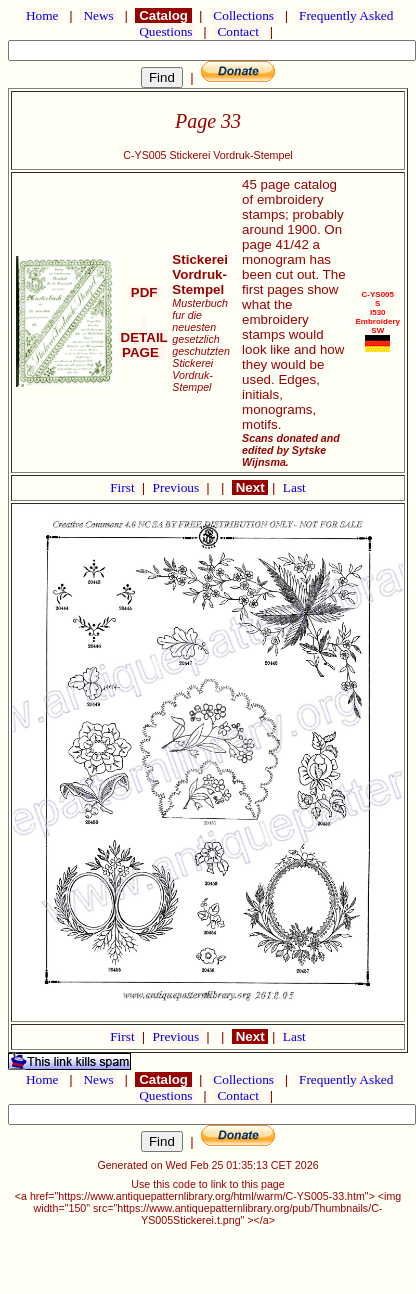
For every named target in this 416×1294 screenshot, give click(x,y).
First (124, 487)
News (98, 15)
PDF (144, 292)
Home (42, 15)
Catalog (163, 15)
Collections (243, 15)
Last (294, 487)
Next (250, 487)
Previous (178, 487)
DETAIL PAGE (144, 337)
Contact (238, 31)
